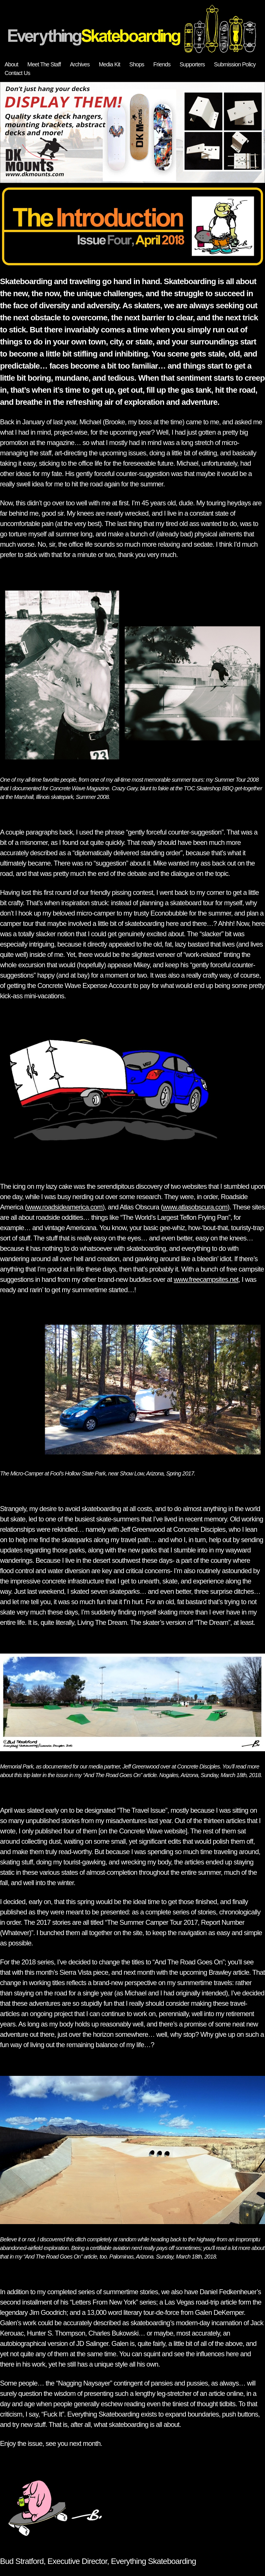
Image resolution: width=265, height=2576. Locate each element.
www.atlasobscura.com (195, 1207)
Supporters (192, 64)
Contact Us (17, 73)
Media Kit (109, 64)
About (11, 64)
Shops (136, 64)
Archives (80, 64)
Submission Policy (235, 64)
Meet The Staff (44, 64)
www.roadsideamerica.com (65, 1207)
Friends (162, 64)
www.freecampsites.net (206, 1279)
